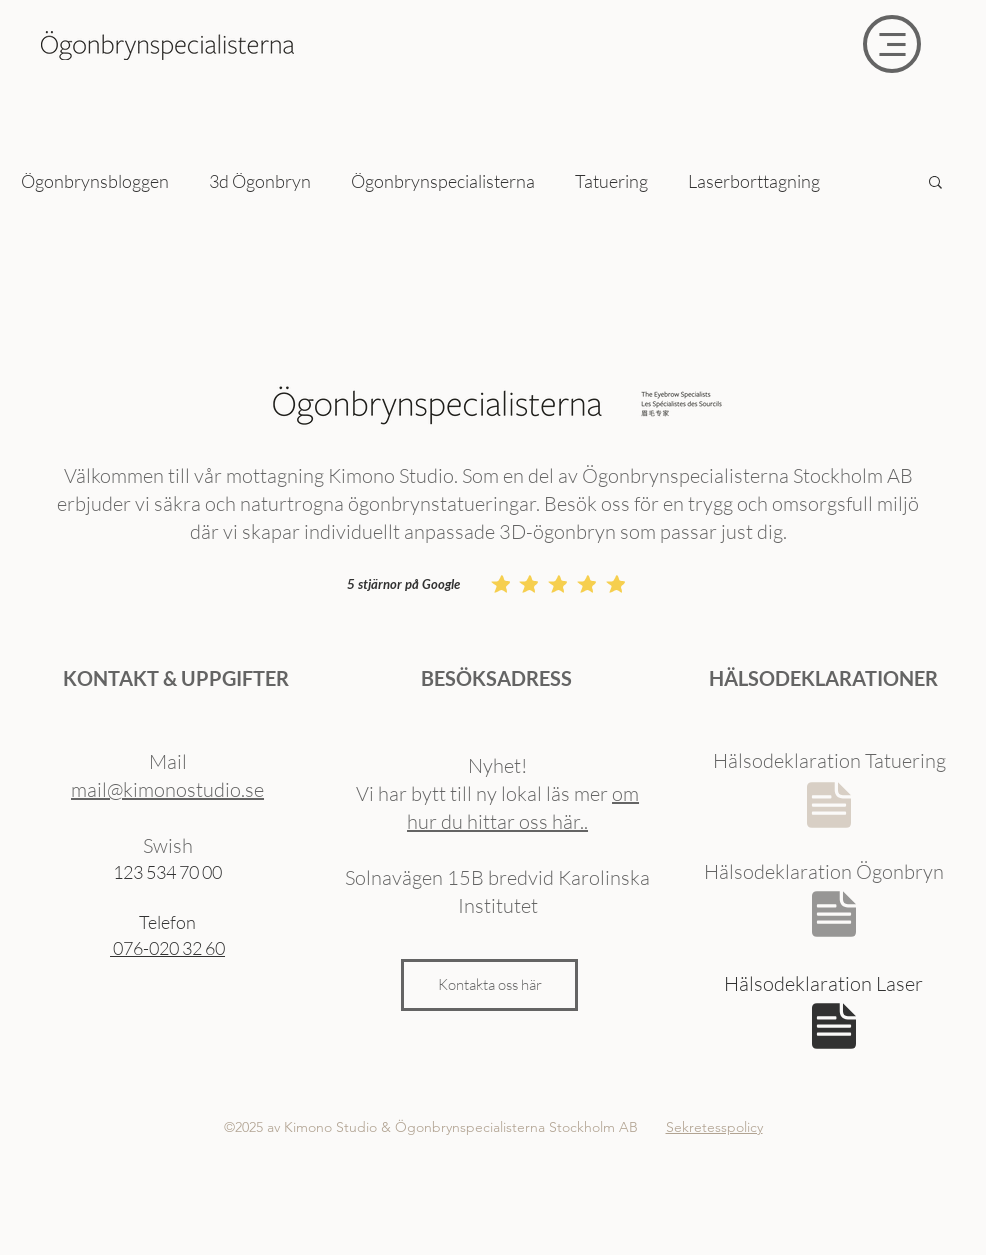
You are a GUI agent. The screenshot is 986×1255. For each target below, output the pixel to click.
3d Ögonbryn (260, 181)
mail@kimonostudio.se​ (167, 789)
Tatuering (611, 181)
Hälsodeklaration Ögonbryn (824, 871)
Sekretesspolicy (714, 1127)
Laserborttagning (754, 181)
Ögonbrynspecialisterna (443, 181)
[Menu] (892, 44)
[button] (935, 183)
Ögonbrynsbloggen (95, 181)
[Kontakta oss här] (489, 985)
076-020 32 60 (167, 948)
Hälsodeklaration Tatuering (829, 760)
